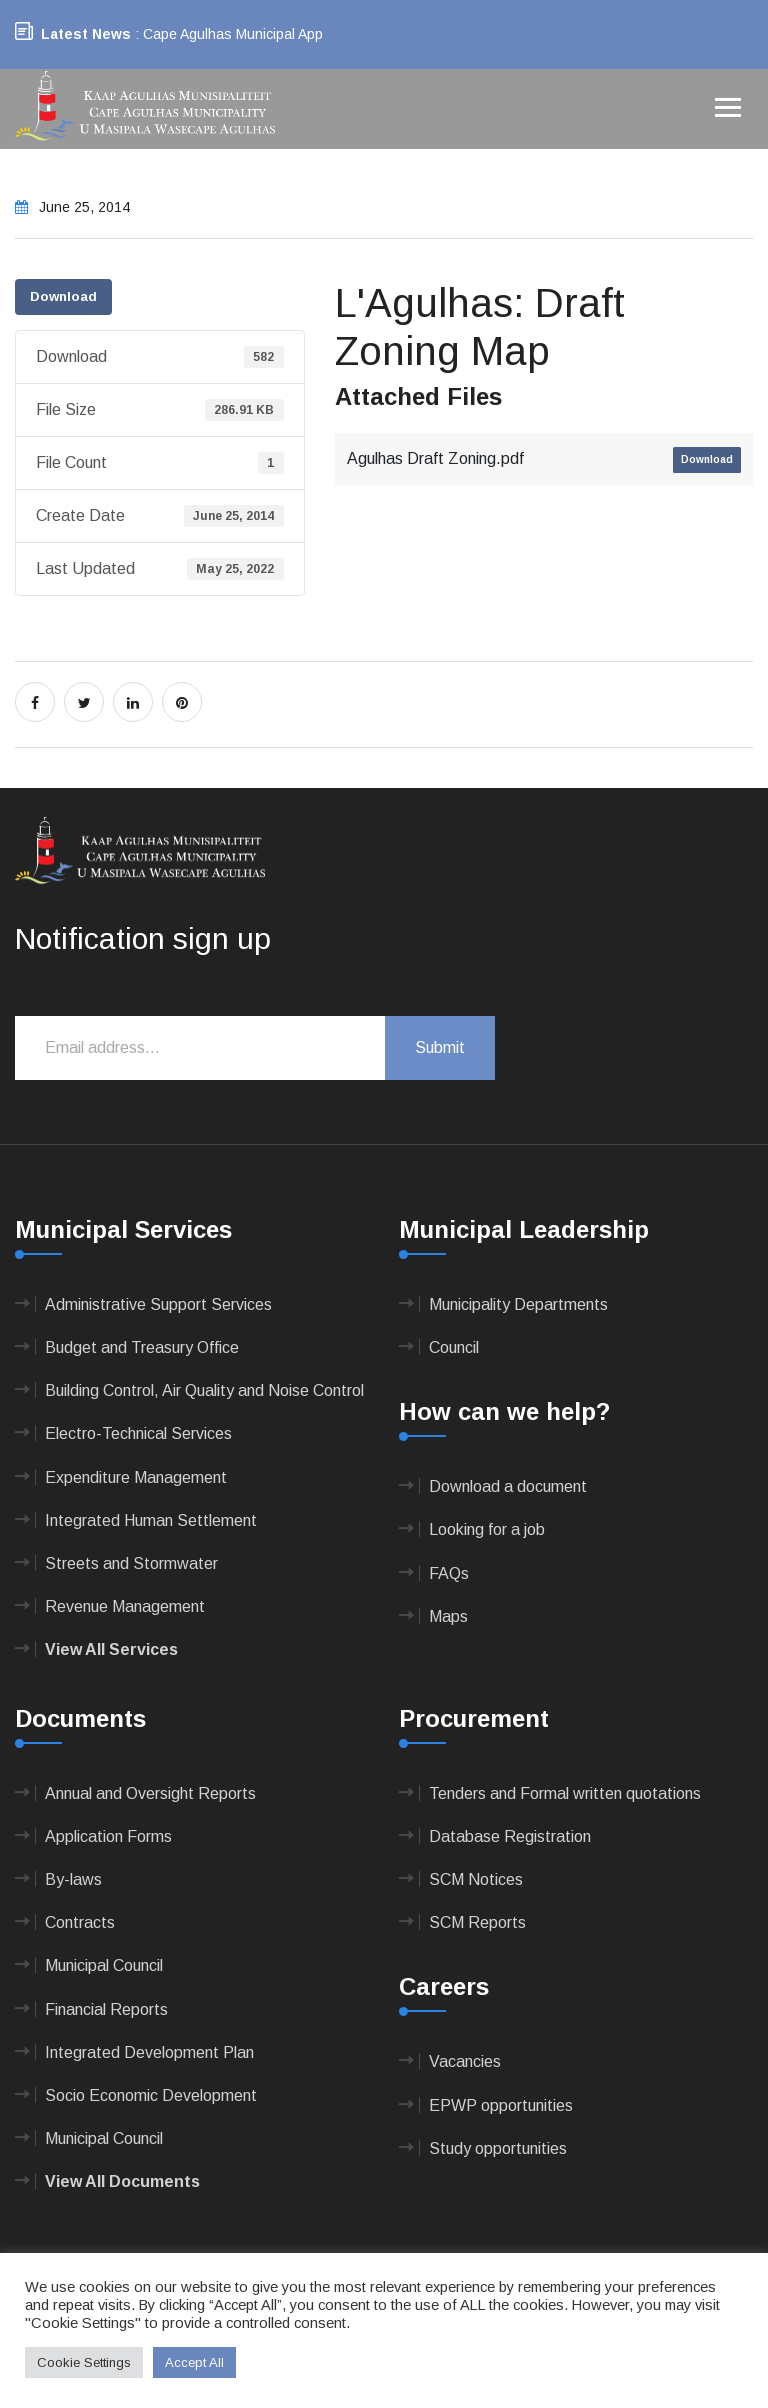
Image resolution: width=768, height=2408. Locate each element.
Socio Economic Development (151, 2095)
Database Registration (510, 1836)
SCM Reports (477, 1922)
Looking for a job (487, 1529)
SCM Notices (476, 1879)
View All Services (111, 1649)
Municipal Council (104, 1965)
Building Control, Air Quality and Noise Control (204, 1390)
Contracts (80, 1922)
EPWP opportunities (501, 2105)
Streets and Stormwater (131, 1563)
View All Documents (122, 2181)
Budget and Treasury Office (142, 1347)
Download (63, 296)
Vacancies (465, 2061)
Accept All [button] (194, 2362)
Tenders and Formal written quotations (565, 1793)
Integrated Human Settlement (151, 1520)
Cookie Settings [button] (84, 2362)
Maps (448, 1616)
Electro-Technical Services (138, 1433)
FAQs (449, 1573)
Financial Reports (106, 2009)
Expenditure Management (136, 1477)
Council (454, 1347)
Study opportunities (498, 2148)
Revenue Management (125, 1606)
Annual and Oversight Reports (150, 1793)
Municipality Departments (518, 1304)
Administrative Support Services (158, 1304)
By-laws (73, 1879)
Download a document (508, 1486)
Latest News (86, 34)
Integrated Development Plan (149, 2052)
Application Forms (108, 1836)
